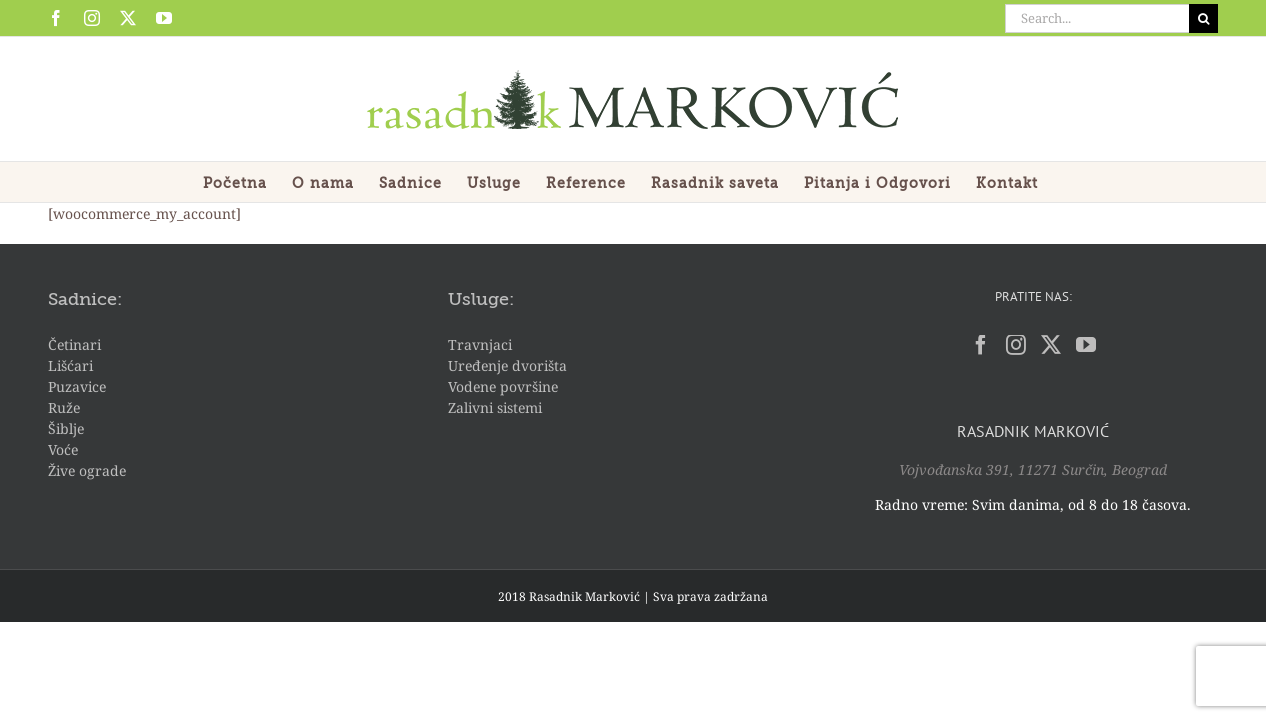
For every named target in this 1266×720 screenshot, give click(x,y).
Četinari (74, 344)
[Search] (1203, 18)
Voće (63, 449)
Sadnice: (85, 300)
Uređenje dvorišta (507, 365)
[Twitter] (1051, 345)
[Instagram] (1016, 345)
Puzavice (77, 386)
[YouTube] (1086, 345)
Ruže (64, 407)
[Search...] (1097, 18)
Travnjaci (480, 344)
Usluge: (481, 300)
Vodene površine (503, 386)
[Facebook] (981, 345)
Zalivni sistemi (495, 407)
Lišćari (70, 365)
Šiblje (66, 428)
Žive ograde (87, 470)
